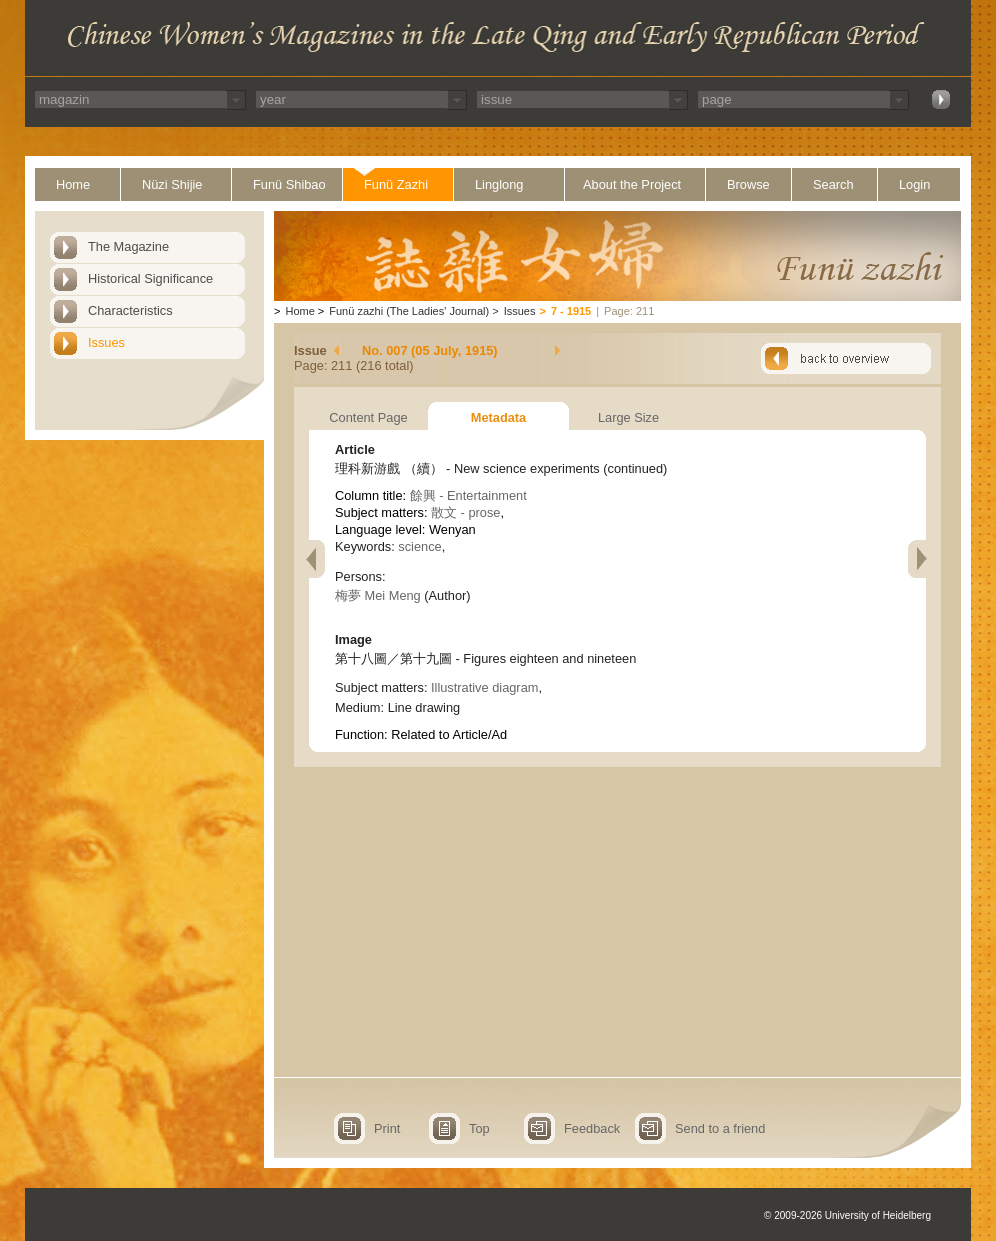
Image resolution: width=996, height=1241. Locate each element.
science (419, 546)
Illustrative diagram (484, 687)
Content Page (368, 417)
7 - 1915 (571, 311)
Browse (748, 184)
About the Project (632, 184)
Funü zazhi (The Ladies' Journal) (409, 311)
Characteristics (130, 310)
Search (833, 184)
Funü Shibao (289, 184)
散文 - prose (465, 512)
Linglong (499, 184)
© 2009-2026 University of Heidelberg (847, 1215)
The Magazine (128, 246)
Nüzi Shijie (172, 184)
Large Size (628, 417)
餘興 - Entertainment (468, 495)
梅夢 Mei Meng (378, 595)
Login (914, 184)
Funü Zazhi (396, 184)
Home (73, 184)
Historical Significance (150, 278)
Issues (106, 342)
